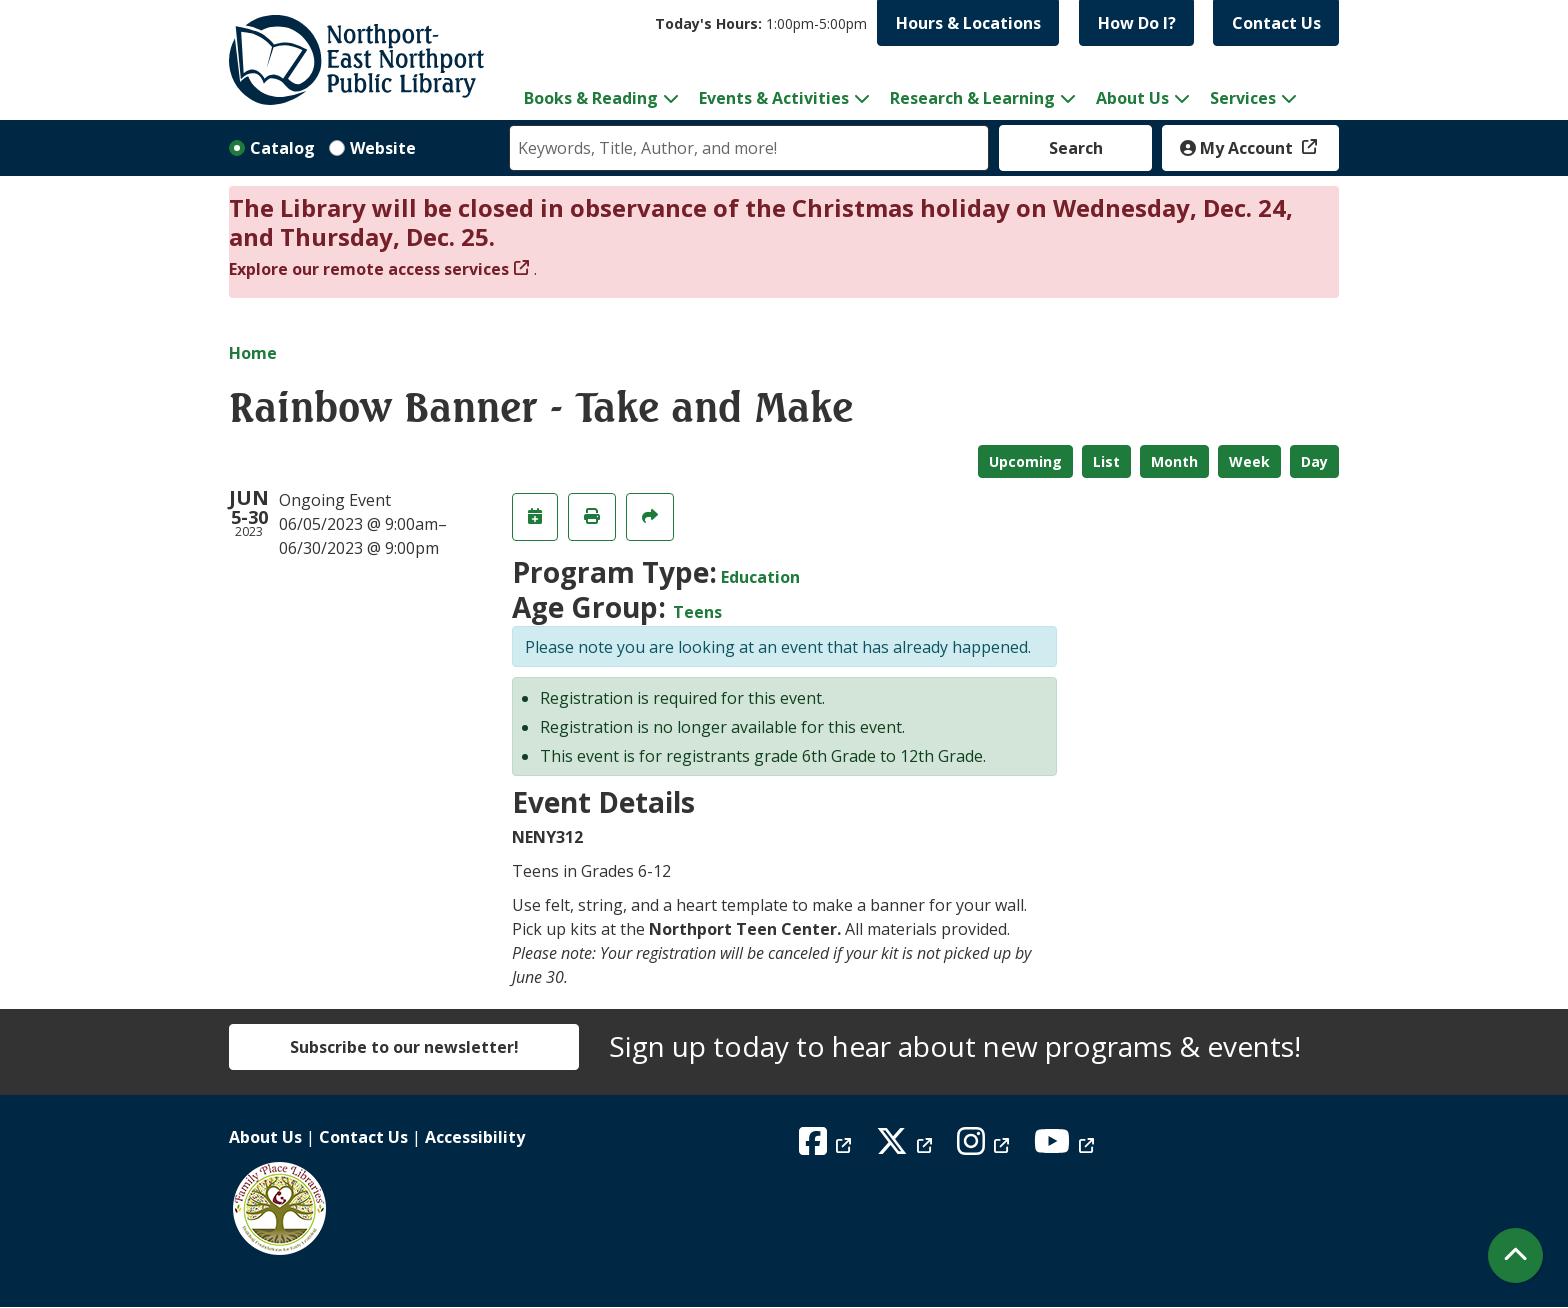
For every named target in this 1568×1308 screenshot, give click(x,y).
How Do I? (1137, 23)
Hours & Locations (968, 23)
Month (1174, 461)
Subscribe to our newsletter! (404, 1047)
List (1106, 461)
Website (383, 148)
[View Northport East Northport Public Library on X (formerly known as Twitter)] (906, 1147)
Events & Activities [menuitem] (774, 98)
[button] (761, 23)
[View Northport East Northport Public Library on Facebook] (827, 1147)
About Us (265, 1137)
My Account (1238, 148)
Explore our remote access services (369, 269)
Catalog (282, 148)
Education (760, 577)
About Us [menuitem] (1132, 98)
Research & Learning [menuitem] (972, 98)
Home (253, 353)
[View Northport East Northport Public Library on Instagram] (985, 1147)
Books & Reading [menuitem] (591, 98)
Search (1076, 148)
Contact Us (1276, 23)
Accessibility (475, 1137)
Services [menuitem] (1243, 98)
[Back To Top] (1515, 1255)
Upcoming (1025, 461)
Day (1314, 461)
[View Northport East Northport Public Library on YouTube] (1066, 1147)
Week (1249, 461)
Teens (697, 612)
